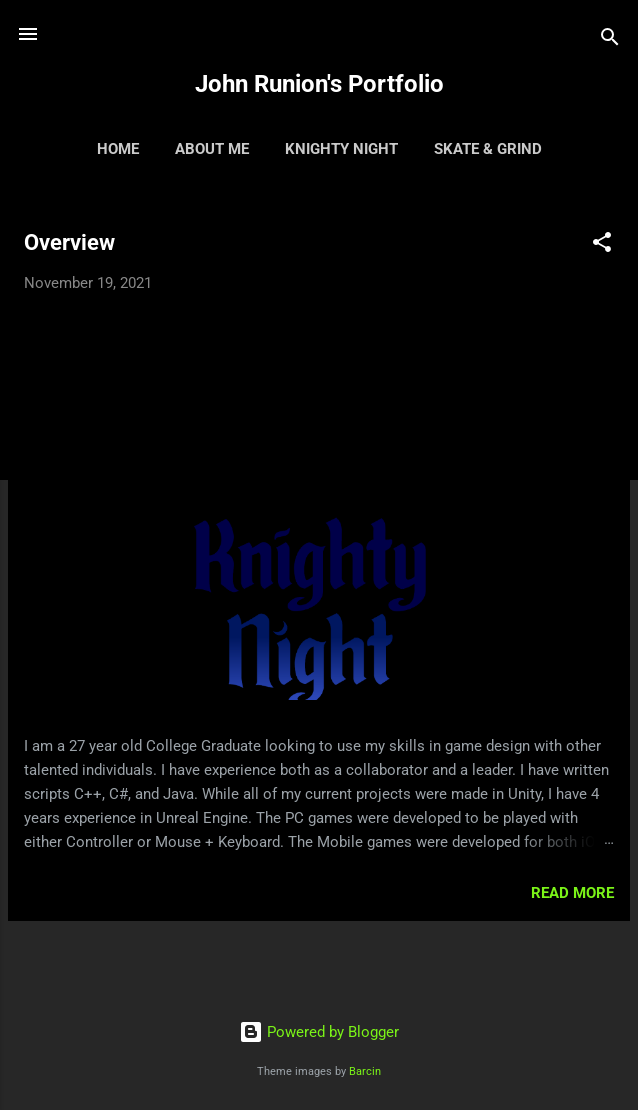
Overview (69, 242)
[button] (602, 245)
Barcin (365, 1071)
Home (118, 149)
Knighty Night (341, 149)
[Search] (610, 40)
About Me (212, 149)
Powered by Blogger (319, 1032)
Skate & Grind (488, 149)
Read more (572, 893)
